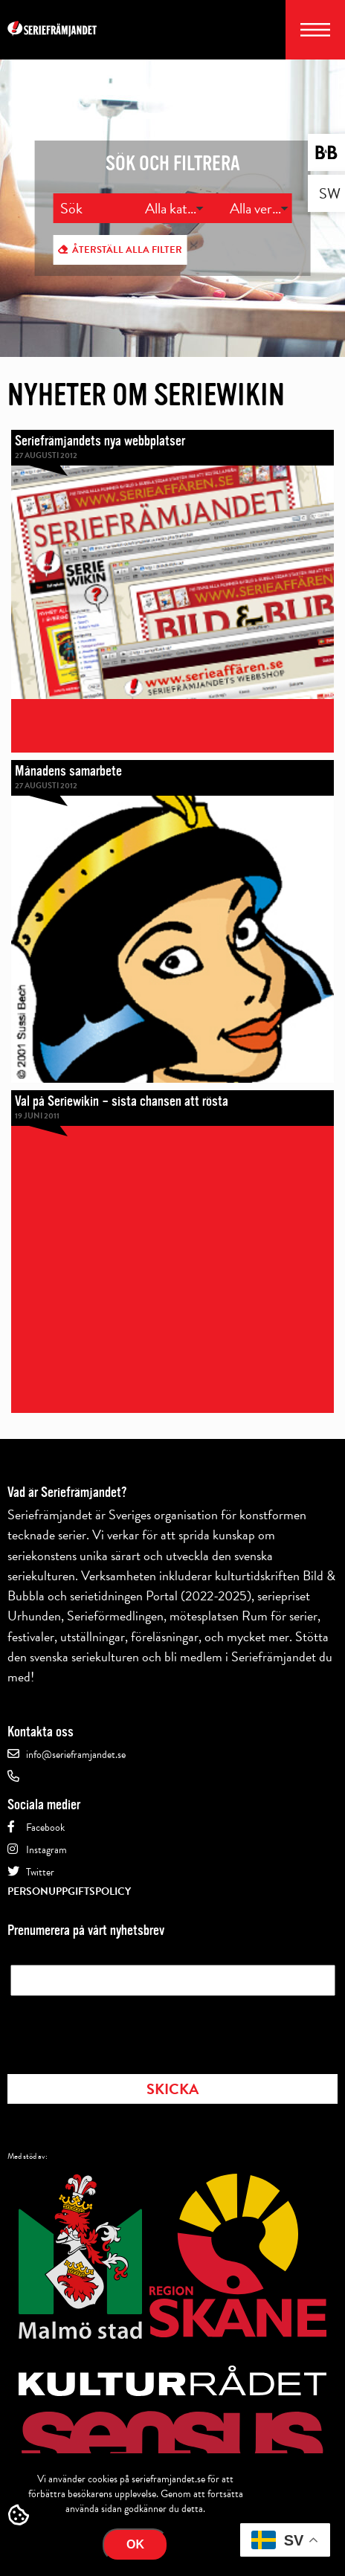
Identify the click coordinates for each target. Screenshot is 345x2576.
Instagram (46, 1850)
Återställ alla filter (127, 249)
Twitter (40, 1872)
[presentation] (123, 2030)
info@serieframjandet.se (76, 1754)
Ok (135, 2544)
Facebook (45, 1827)
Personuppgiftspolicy (69, 1891)
